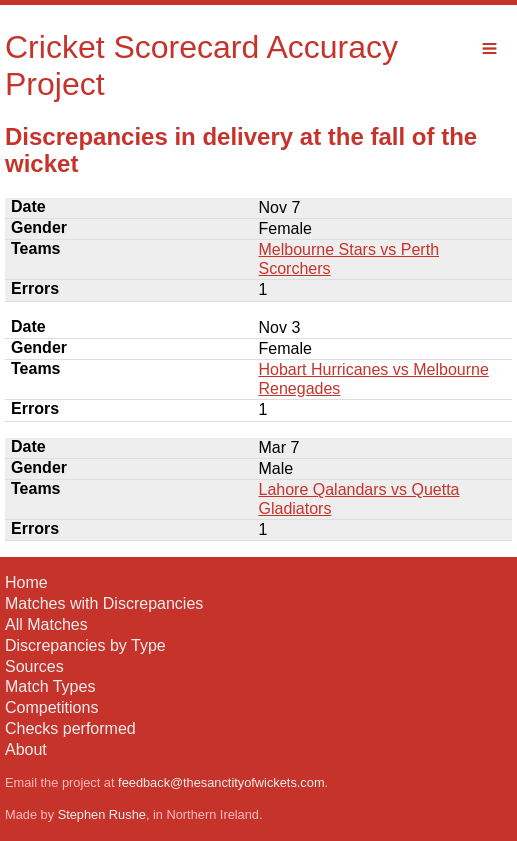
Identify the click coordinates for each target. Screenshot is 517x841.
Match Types (50, 686)
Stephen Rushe (102, 814)
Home (26, 582)
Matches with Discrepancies (104, 603)
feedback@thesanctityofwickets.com (221, 782)
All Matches (46, 624)
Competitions (51, 707)
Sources (34, 666)
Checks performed (70, 728)
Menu (489, 48)
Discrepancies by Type (85, 645)
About (26, 749)
